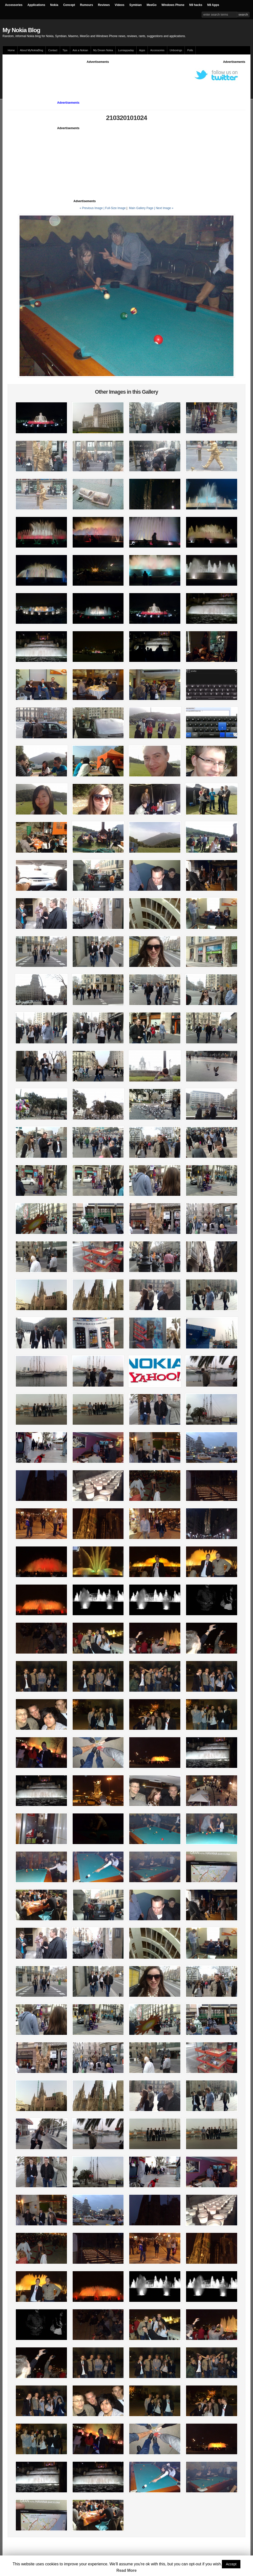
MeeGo (152, 5)
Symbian (135, 5)
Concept (69, 5)
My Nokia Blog (21, 30)
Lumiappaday (126, 50)
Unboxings (176, 50)
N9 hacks (195, 5)
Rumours (86, 5)
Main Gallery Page (141, 208)
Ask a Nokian (80, 50)
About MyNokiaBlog (31, 50)
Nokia (54, 5)
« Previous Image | (92, 208)
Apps (142, 50)
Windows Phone (173, 5)
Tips (65, 50)
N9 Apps (213, 5)
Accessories (13, 5)
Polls (190, 50)
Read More (126, 2570)
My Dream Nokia (103, 50)
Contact (52, 50)
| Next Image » (163, 208)
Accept (231, 2564)
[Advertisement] (98, 75)
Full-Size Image (115, 208)
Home (11, 50)
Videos (119, 5)
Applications (36, 5)
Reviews (104, 5)
